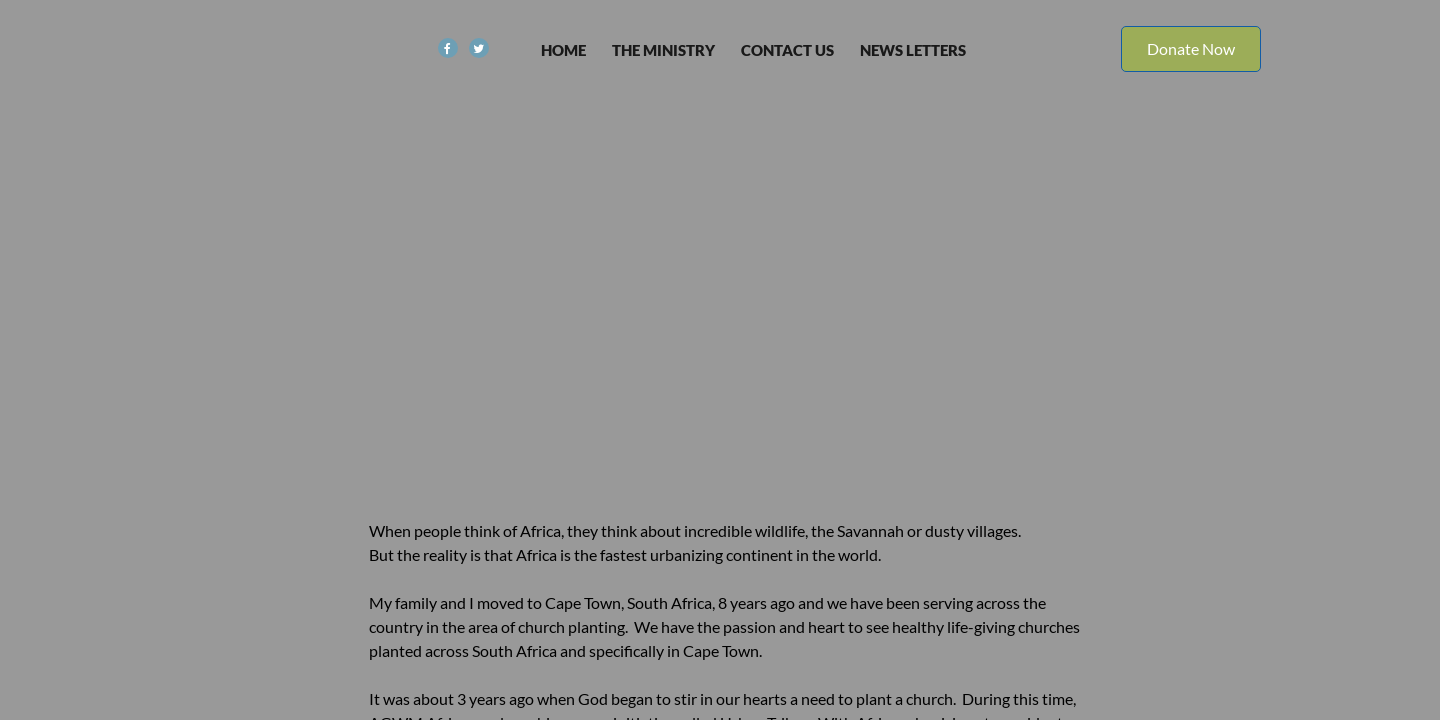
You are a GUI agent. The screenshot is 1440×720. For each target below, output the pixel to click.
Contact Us (787, 50)
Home (563, 50)
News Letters (913, 50)
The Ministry (663, 50)
